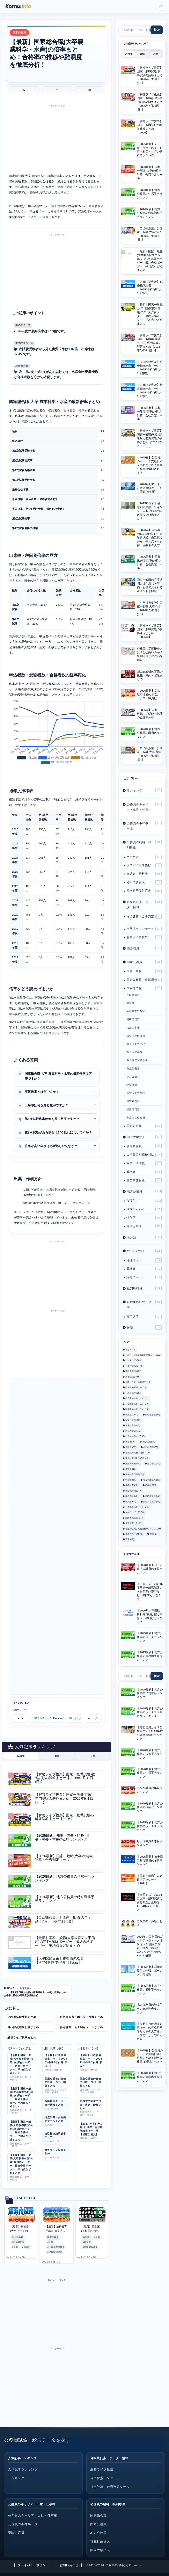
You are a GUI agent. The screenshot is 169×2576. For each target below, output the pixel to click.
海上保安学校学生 (137, 1060)
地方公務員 (144, 1191)
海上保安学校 (134, 1052)
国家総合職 (144, 1126)
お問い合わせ (69, 2565)
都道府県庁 (144, 1226)
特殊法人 (144, 1260)
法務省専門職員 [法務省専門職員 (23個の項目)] (134, 1474)
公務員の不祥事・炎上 (144, 825)
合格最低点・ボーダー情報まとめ (81, 2016)
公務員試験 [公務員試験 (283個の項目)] (133, 1393)
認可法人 (144, 1277)
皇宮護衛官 (133, 1076)
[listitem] (24, 89)
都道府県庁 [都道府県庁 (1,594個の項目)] (133, 1534)
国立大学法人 (144, 1137)
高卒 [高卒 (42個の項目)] (129, 1539)
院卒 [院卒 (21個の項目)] (154, 1534)
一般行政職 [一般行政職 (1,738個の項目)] (133, 1366)
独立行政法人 (144, 1251)
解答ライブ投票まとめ (21, 2037)
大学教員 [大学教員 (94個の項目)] (148, 1442)
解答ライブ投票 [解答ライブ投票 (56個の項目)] (134, 1512)
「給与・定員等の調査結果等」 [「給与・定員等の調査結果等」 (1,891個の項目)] (143, 1355)
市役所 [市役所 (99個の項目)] (130, 1447)
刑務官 (130, 1003)
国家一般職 (144, 971)
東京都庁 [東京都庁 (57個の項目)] (153, 1463)
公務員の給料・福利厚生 (144, 844)
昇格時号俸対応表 (144, 891)
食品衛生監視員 (135, 1117)
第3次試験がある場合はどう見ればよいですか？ (58, 1132)
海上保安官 (133, 1068)
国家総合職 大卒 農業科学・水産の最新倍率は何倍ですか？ (58, 1076)
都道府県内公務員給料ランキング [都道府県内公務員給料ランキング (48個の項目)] (143, 1529)
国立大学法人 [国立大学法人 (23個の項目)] (133, 1431)
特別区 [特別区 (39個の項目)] (130, 1480)
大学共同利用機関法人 (144, 1155)
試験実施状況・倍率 (144, 1304)
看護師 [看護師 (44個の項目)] (150, 1485)
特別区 (144, 1218)
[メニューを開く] (161, 7)
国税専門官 (133, 1019)
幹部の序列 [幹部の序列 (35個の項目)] (150, 1447)
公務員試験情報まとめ (21, 2016)
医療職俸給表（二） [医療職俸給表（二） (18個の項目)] (136, 1409)
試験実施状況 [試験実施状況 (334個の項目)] (134, 1518)
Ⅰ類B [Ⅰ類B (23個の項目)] (130, 1349)
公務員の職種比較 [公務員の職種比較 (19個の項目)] (135, 1388)
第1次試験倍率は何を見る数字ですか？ (52, 1119)
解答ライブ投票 (144, 937)
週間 (56, 1756)
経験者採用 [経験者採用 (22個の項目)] (152, 1496)
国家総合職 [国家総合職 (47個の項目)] (132, 1425)
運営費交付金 (144, 1180)
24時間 (20, 1756)
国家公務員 (19, 32)
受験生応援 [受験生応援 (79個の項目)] (152, 1415)
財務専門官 (133, 1109)
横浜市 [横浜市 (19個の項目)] (130, 1469)
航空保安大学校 (135, 1093)
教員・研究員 (144, 1163)
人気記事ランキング (23, 2469)
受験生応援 (16, 2533)
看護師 (144, 1172)
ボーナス (144, 857)
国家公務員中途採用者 (144, 980)
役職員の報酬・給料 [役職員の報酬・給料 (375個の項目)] (137, 1452)
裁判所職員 (144, 1288)
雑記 (144, 1327)
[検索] (156, 30)
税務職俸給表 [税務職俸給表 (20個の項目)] (133, 1491)
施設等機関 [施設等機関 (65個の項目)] (132, 1463)
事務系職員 (144, 1146)
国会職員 (144, 948)
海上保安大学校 (135, 1043)
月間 (92, 1756)
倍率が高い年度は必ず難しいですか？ (51, 1146)
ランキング (144, 790)
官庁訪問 (144, 1317)
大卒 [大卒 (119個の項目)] (130, 1442)
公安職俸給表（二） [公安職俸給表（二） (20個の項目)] (136, 1404)
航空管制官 (133, 1101)
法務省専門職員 (135, 1035)
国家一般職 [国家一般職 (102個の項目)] (133, 1420)
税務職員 (131, 1084)
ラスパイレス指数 (144, 865)
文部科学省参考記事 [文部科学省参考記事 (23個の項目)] (136, 1458)
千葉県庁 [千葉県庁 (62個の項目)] (131, 1415)
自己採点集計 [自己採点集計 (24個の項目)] (151, 1501)
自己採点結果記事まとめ (23, 2027)
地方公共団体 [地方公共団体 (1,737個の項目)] (135, 1436)
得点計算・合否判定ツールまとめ (81, 2027)
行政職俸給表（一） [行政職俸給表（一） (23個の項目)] (136, 1507)
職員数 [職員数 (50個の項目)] (130, 1501)
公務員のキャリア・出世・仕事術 (144, 806)
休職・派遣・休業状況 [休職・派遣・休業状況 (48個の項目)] (137, 1382)
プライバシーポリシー (33, 2565)
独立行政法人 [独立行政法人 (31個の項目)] (151, 1480)
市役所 (144, 1201)
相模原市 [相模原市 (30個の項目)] (131, 1485)
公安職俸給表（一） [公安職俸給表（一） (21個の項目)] (136, 1398)
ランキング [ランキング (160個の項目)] (133, 1360)
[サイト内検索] (142, 30)
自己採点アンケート (144, 929)
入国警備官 (133, 995)
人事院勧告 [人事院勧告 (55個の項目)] (132, 1377)
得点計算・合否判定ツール (144, 918)
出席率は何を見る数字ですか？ (46, 1105)
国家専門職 (144, 988)
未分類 (144, 1237)
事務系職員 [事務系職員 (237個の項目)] (133, 1371)
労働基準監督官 (135, 1011)
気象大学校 (133, 1027)
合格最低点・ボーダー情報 (144, 904)
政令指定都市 (144, 1209)
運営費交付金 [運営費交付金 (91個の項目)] (133, 1523)
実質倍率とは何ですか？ (42, 1091)
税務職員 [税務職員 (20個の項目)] (131, 1496)
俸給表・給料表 (144, 874)
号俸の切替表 (144, 882)
